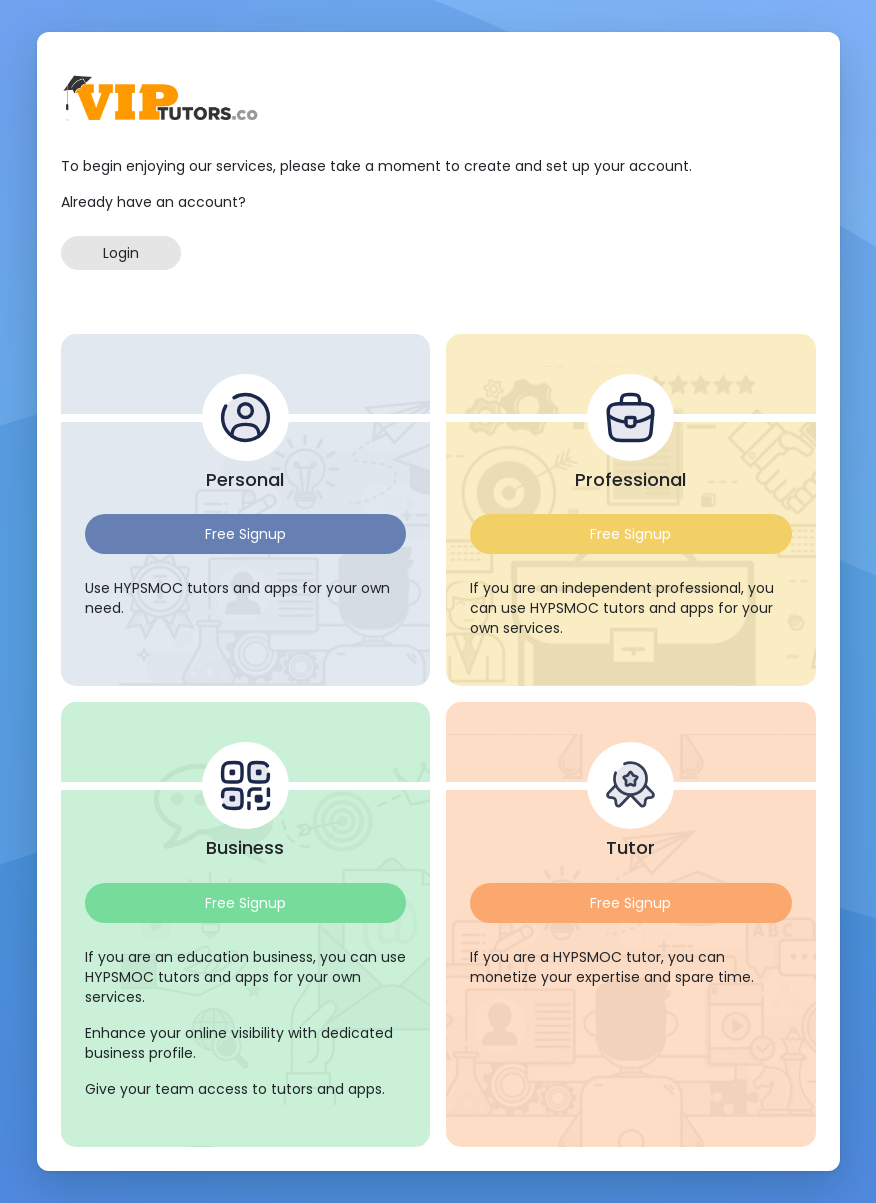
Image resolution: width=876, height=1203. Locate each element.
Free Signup (245, 534)
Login (121, 253)
